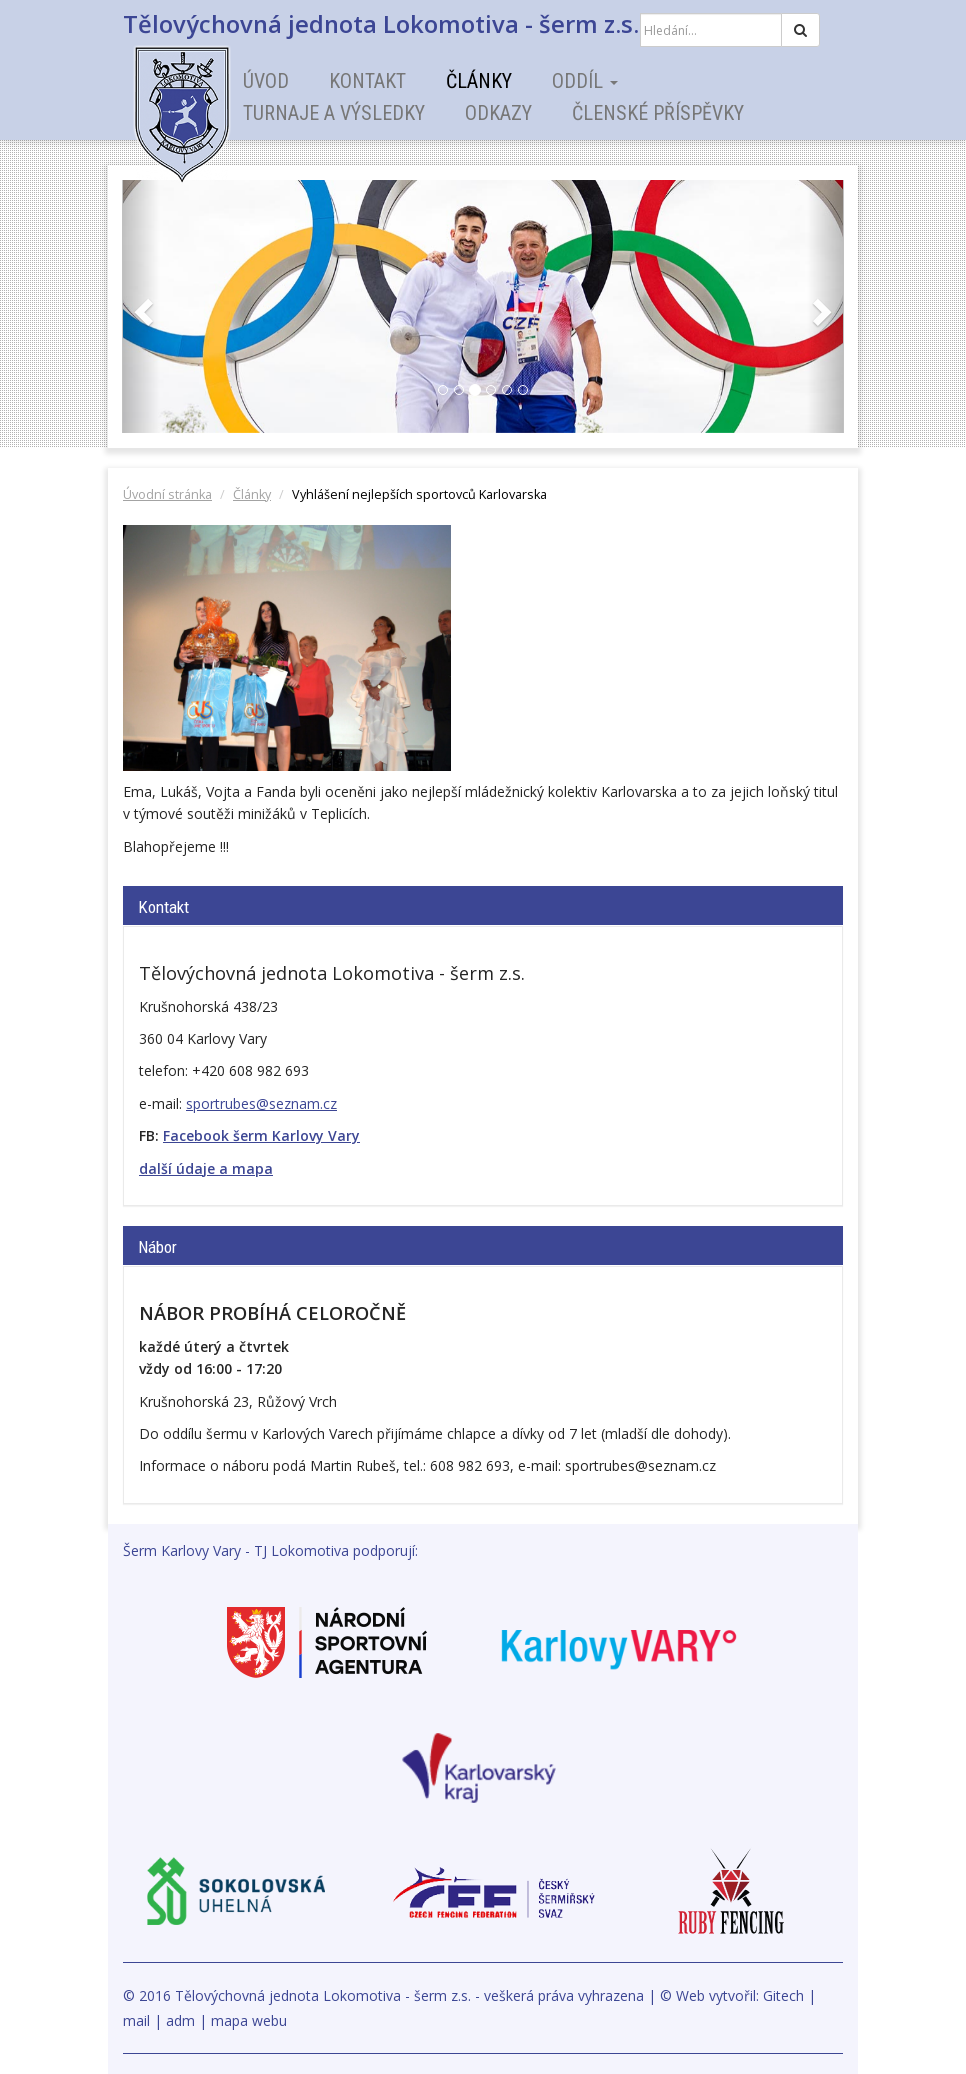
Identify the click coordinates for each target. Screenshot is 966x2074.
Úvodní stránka (167, 494)
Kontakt (367, 81)
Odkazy (498, 113)
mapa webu (249, 2020)
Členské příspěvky (658, 113)
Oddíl (585, 81)
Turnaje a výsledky (334, 113)
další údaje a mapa (206, 1168)
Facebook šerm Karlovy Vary (261, 1135)
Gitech (783, 1995)
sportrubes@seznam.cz (261, 1103)
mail (136, 2020)
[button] (141, 306)
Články (479, 81)
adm (180, 2020)
